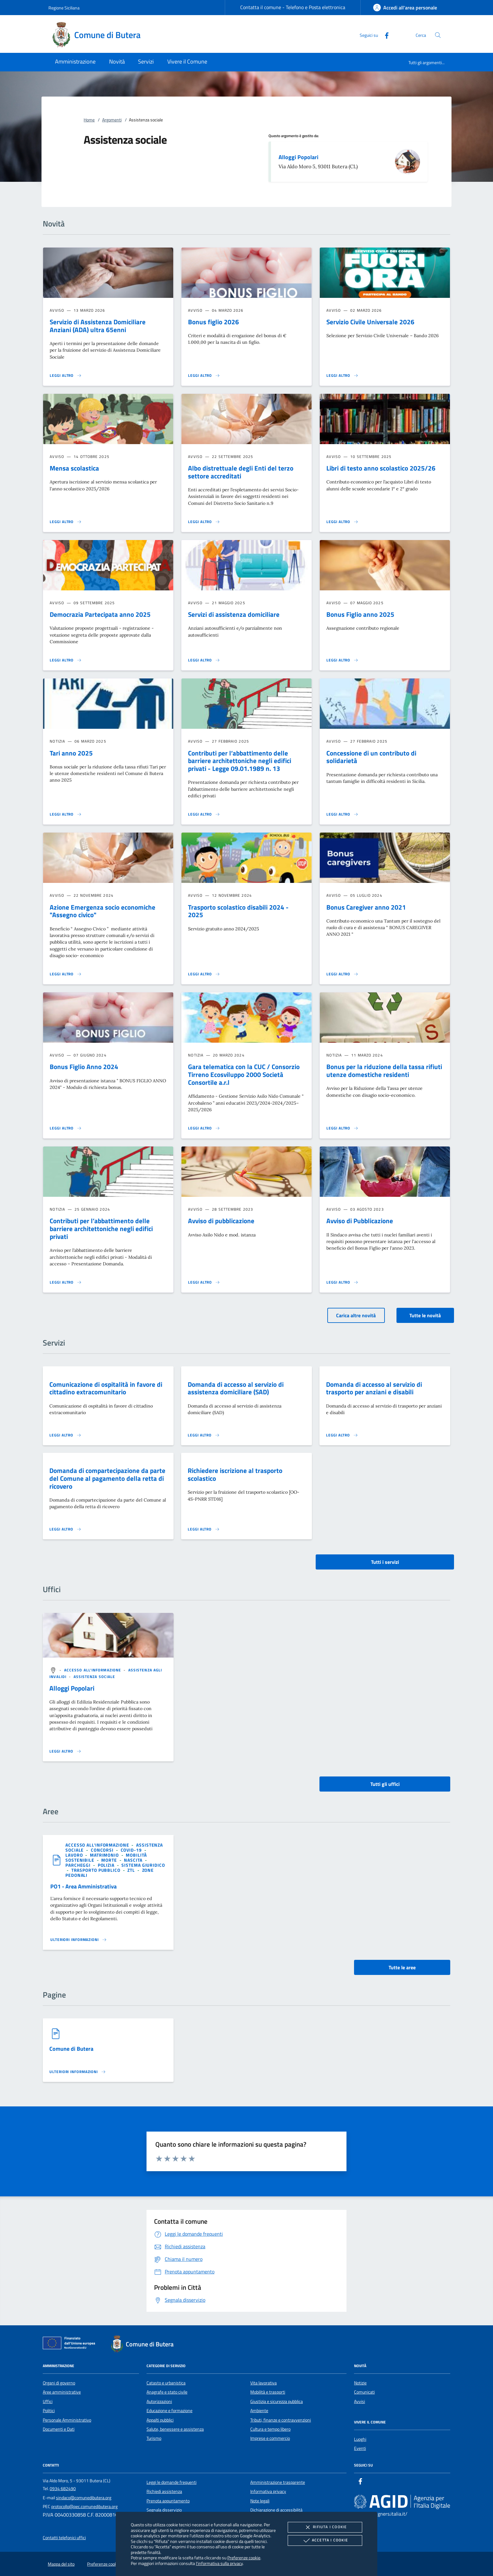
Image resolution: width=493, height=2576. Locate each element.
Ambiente (259, 2410)
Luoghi (360, 2439)
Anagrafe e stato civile (167, 2392)
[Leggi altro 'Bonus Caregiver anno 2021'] (342, 974)
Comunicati (364, 2392)
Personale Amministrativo (67, 2420)
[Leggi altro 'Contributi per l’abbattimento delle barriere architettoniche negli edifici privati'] (66, 1282)
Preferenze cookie (243, 2557)
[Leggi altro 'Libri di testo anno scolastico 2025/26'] (342, 521)
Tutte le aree (402, 1967)
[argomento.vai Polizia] (107, 1865)
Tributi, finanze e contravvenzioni (280, 2420)
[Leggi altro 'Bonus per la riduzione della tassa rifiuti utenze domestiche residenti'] (342, 1128)
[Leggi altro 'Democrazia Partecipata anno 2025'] (66, 660)
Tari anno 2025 (71, 753)
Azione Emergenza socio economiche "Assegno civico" (102, 911)
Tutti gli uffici (385, 1784)
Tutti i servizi (385, 1562)
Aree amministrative (62, 2392)
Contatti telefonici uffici (64, 2537)
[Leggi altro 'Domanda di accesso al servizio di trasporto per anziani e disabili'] (342, 1435)
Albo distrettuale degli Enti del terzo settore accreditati (240, 472)
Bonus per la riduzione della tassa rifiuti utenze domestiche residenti (384, 1070)
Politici (49, 2410)
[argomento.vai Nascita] (133, 1860)
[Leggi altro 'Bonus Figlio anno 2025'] (342, 660)
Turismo (154, 2438)
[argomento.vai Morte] (109, 1860)
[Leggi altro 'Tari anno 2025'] (66, 814)
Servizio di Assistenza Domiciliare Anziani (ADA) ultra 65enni (98, 326)
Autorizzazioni (159, 2401)
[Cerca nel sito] (438, 35)
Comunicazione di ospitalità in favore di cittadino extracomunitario (105, 1388)
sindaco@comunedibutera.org (83, 2497)
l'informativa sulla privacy (219, 2563)
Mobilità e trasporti (267, 2392)
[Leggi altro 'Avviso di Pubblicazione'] (342, 1282)
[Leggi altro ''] (65, 1751)
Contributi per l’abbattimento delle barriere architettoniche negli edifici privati (101, 1228)
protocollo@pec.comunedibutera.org (84, 2506)
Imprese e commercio (270, 2438)
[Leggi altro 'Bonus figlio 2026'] (204, 375)
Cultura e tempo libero (270, 2429)
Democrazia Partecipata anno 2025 (100, 614)
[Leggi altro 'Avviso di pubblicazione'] (204, 1282)
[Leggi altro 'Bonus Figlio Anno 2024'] (66, 1128)
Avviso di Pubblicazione (359, 1221)
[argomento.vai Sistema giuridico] (143, 1865)
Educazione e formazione (169, 2410)
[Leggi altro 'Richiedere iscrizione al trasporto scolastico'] (204, 1529)
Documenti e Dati (59, 2429)
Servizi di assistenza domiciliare (234, 614)
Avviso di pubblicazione (221, 1221)
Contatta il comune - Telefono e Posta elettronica (292, 7)
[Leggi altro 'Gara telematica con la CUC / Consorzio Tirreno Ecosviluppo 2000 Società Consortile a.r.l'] (204, 1128)
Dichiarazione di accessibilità (276, 2509)
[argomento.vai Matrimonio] (105, 1855)
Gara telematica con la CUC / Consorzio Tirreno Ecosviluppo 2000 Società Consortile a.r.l (244, 1074)
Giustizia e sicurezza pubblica (276, 2401)
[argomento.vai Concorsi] (103, 1850)
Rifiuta (325, 2527)
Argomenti (112, 119)
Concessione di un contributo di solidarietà (371, 757)
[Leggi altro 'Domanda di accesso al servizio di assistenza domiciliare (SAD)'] (204, 1435)
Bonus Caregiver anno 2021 (366, 907)
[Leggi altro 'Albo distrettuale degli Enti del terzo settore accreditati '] (204, 521)
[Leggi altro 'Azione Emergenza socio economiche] (66, 974)
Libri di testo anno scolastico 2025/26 (380, 468)
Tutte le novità (425, 1315)
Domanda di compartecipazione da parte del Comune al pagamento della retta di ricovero (107, 1478)
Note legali (259, 2500)
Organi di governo (59, 2382)
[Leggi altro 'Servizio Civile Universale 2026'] (342, 375)
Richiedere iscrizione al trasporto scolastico (235, 1474)
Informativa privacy (268, 2491)
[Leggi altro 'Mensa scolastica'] (66, 521)
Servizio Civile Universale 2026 (370, 322)
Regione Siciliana (64, 7)
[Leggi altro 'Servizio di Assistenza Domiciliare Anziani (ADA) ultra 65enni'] (66, 375)
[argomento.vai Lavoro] (74, 1855)
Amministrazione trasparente (277, 2482)
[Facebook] (384, 35)
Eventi (360, 2448)
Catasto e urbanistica (166, 2382)
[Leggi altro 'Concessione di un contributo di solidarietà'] (342, 814)
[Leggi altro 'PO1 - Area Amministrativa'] (78, 1939)
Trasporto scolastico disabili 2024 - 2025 (238, 911)
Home (89, 119)
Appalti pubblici (160, 2420)
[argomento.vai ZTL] (131, 1870)
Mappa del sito (61, 2564)
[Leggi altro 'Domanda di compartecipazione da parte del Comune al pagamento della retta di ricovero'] (65, 1529)
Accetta (325, 2540)
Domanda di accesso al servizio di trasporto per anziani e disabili (374, 1388)
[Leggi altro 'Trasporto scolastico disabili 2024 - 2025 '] (204, 974)
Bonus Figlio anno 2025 (360, 614)
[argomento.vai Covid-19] (132, 1850)
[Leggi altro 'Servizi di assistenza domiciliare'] (204, 660)
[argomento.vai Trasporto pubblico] (96, 1870)
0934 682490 (63, 2488)
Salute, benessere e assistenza (175, 2429)
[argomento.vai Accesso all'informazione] (93, 1670)
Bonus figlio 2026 (213, 322)
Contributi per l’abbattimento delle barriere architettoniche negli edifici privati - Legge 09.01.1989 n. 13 (239, 761)
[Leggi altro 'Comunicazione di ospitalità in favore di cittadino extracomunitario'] (65, 1435)
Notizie (360, 2382)
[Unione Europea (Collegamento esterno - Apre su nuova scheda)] (71, 2344)
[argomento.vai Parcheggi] (78, 1865)
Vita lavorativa (263, 2382)
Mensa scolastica (74, 468)
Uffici (48, 2401)
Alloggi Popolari (299, 157)
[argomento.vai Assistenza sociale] (94, 1677)
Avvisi (359, 2401)
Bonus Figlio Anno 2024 (84, 1067)
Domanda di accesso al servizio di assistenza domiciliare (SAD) (236, 1388)
